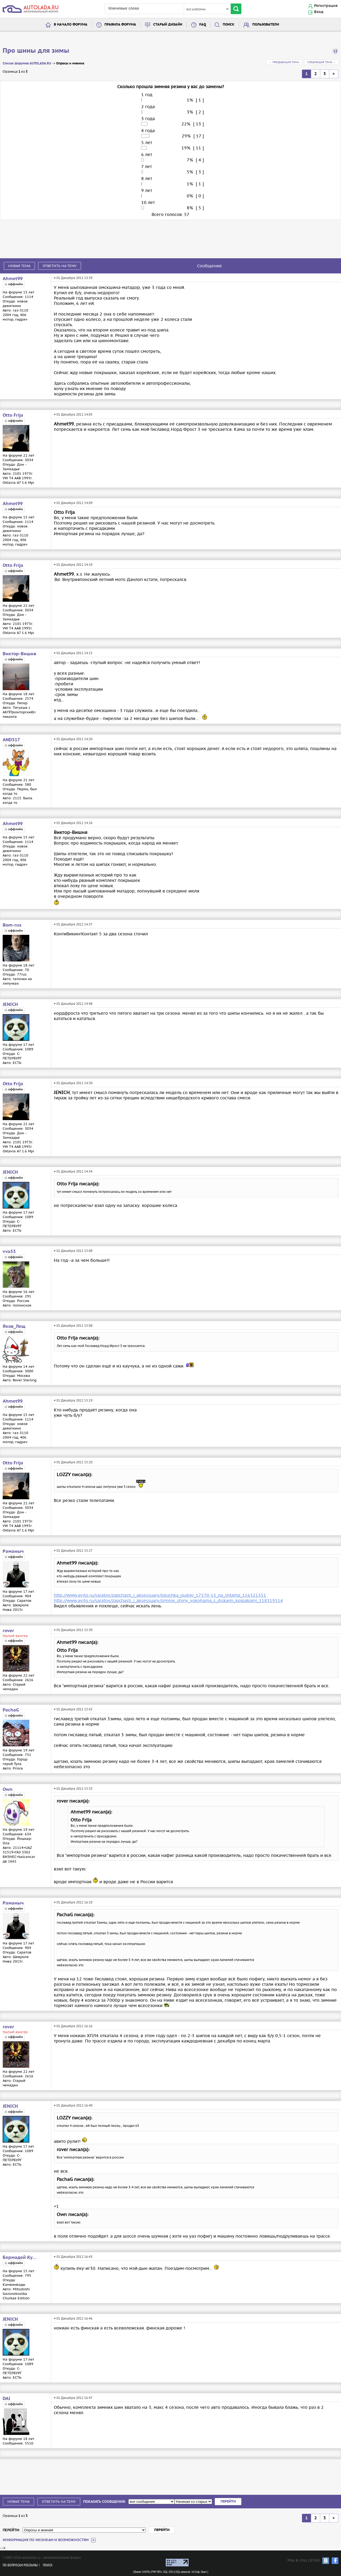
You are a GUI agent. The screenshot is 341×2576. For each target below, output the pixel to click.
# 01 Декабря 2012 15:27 (73, 1551)
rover (8, 1630)
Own (8, 1789)
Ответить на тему (59, 266)
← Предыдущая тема (284, 62)
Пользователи (265, 25)
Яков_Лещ (14, 1326)
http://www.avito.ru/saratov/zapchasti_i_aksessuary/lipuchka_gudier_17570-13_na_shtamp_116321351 (160, 1595)
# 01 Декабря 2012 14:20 (73, 739)
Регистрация (326, 6)
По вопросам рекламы (20, 2565)
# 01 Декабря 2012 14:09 (73, 503)
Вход (318, 12)
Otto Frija (13, 415)
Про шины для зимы (36, 51)
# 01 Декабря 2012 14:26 (73, 823)
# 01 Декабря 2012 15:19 (73, 1400)
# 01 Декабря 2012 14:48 (73, 1004)
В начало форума (70, 25)
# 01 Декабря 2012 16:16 (73, 2026)
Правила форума (120, 25)
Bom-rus (12, 925)
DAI (6, 2398)
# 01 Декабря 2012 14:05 (73, 414)
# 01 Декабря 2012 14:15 (73, 653)
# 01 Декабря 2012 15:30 (73, 1630)
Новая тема (19, 266)
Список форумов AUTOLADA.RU (27, 63)
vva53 (9, 1251)
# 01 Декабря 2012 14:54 (73, 1171)
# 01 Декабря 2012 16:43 (73, 2257)
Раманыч (13, 1551)
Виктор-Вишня (19, 654)
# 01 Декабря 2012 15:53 (73, 1789)
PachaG (11, 1710)
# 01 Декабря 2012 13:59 (73, 278)
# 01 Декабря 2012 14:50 (73, 1083)
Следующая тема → (321, 62)
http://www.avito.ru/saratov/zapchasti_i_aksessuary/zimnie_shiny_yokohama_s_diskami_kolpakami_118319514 (168, 1600)
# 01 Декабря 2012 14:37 (73, 924)
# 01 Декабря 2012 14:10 (73, 565)
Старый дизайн (167, 25)
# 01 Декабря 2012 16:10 (73, 1902)
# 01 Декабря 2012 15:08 (73, 1251)
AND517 (11, 740)
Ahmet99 (13, 278)
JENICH (10, 1004)
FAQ (202, 25)
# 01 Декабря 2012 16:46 (73, 2318)
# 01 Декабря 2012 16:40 (73, 2105)
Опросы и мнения (70, 63)
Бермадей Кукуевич (20, 2257)
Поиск (228, 25)
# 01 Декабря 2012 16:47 (73, 2398)
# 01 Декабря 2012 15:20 (73, 1462)
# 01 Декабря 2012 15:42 (73, 1709)
